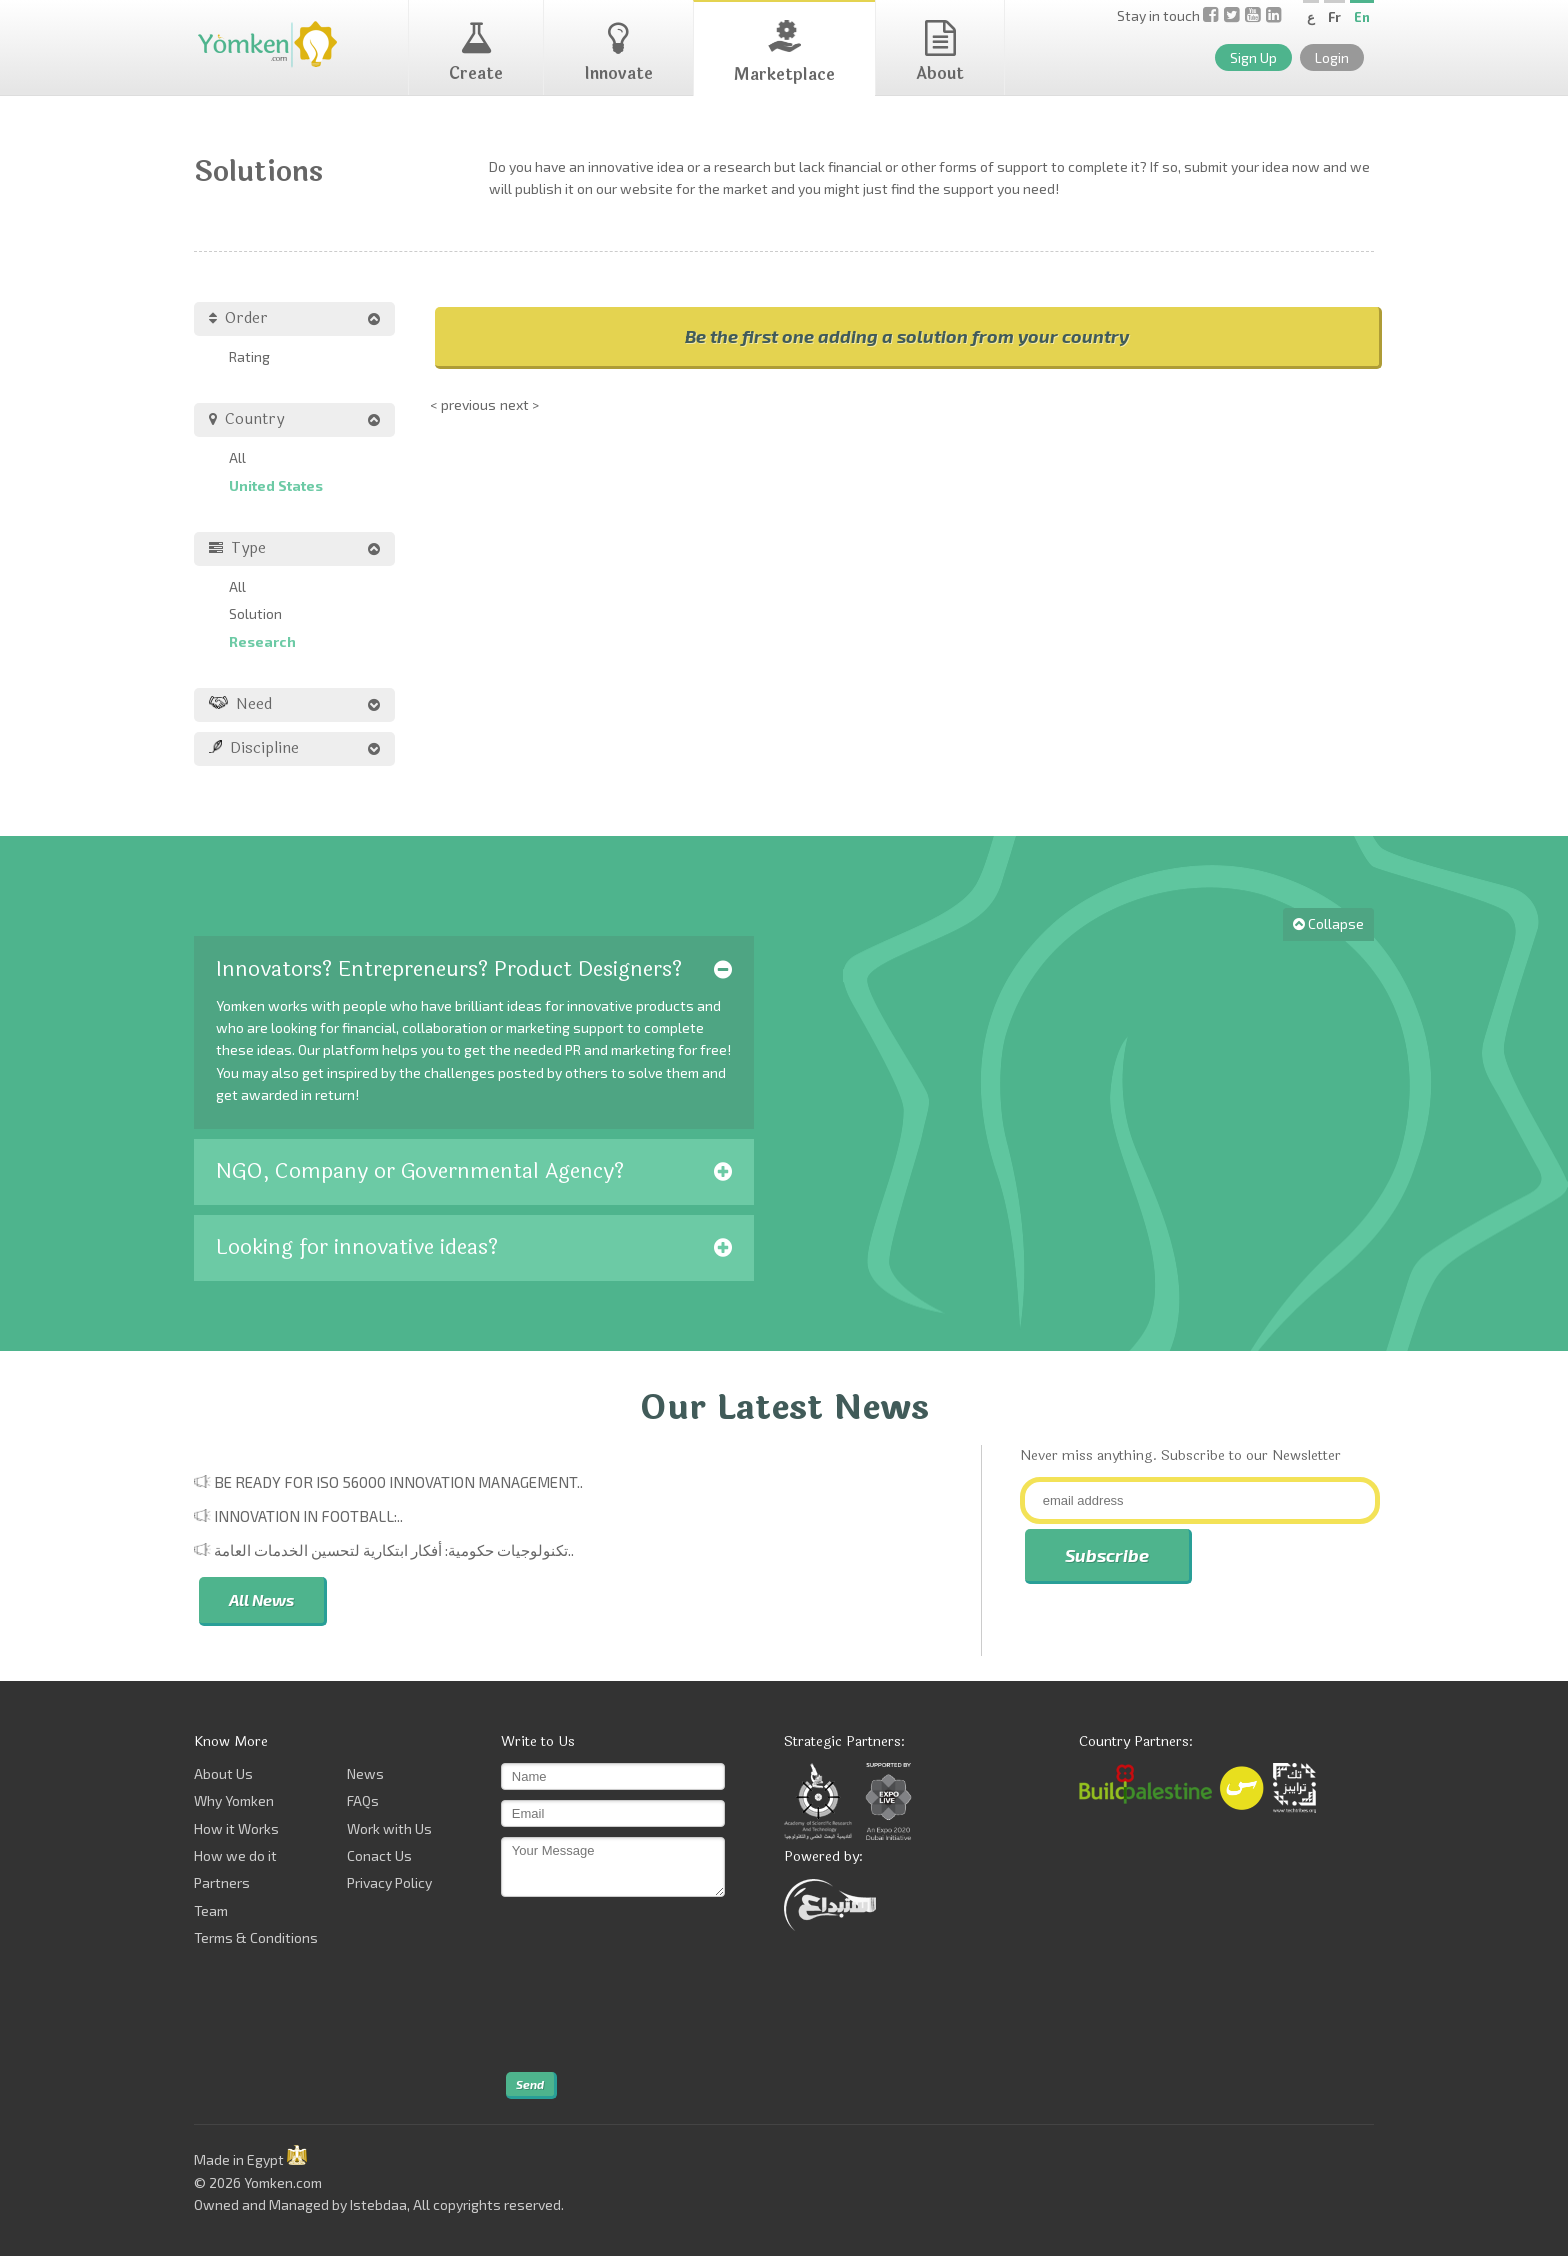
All (237, 457)
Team (211, 1910)
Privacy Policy (389, 1882)
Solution (255, 613)
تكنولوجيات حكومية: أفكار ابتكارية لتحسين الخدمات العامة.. (394, 1550)
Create (476, 53)
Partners (222, 1882)
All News (261, 1599)
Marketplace (784, 53)
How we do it (235, 1855)
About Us (223, 1773)
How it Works (236, 1828)
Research (262, 641)
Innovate (618, 53)
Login (1332, 57)
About (940, 53)
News (365, 1773)
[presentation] (583, 1985)
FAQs (363, 1800)
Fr (1334, 17)
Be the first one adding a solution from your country (907, 336)
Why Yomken (234, 1800)
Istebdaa (378, 2204)
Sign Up (1253, 57)
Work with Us (389, 1828)
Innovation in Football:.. (308, 1516)
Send (530, 2084)
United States (276, 485)
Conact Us (379, 1855)
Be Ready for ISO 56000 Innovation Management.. (398, 1482)
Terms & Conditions (256, 1937)
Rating (249, 356)
